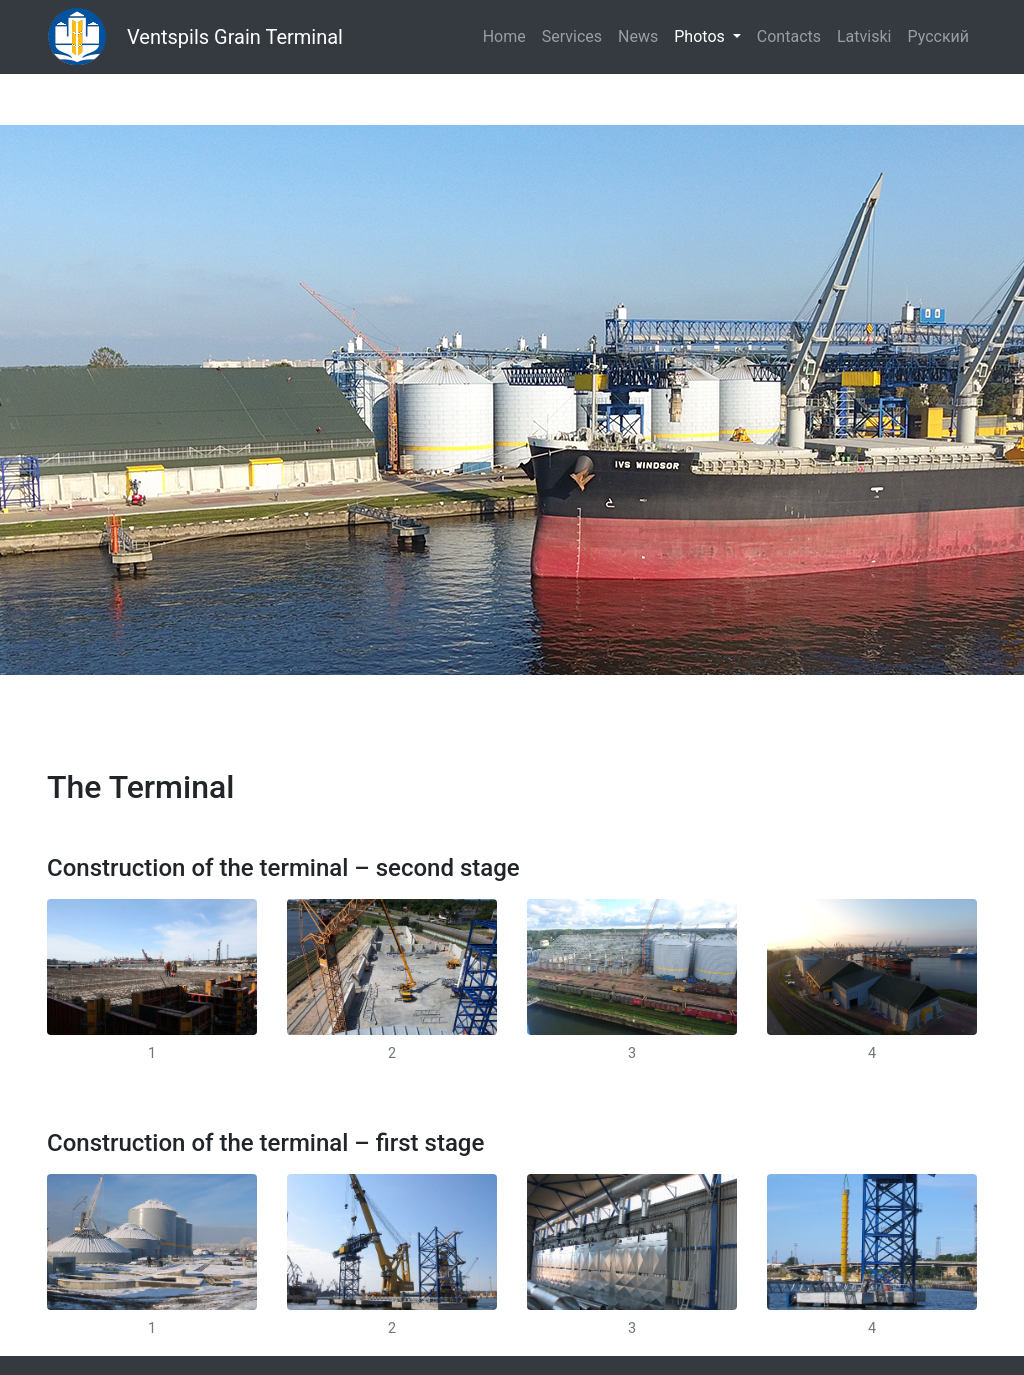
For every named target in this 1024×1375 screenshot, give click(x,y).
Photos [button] (701, 36)
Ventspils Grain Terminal (235, 37)
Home (504, 36)
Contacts (789, 36)
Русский (938, 36)
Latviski (864, 36)
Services (572, 36)
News (638, 36)
